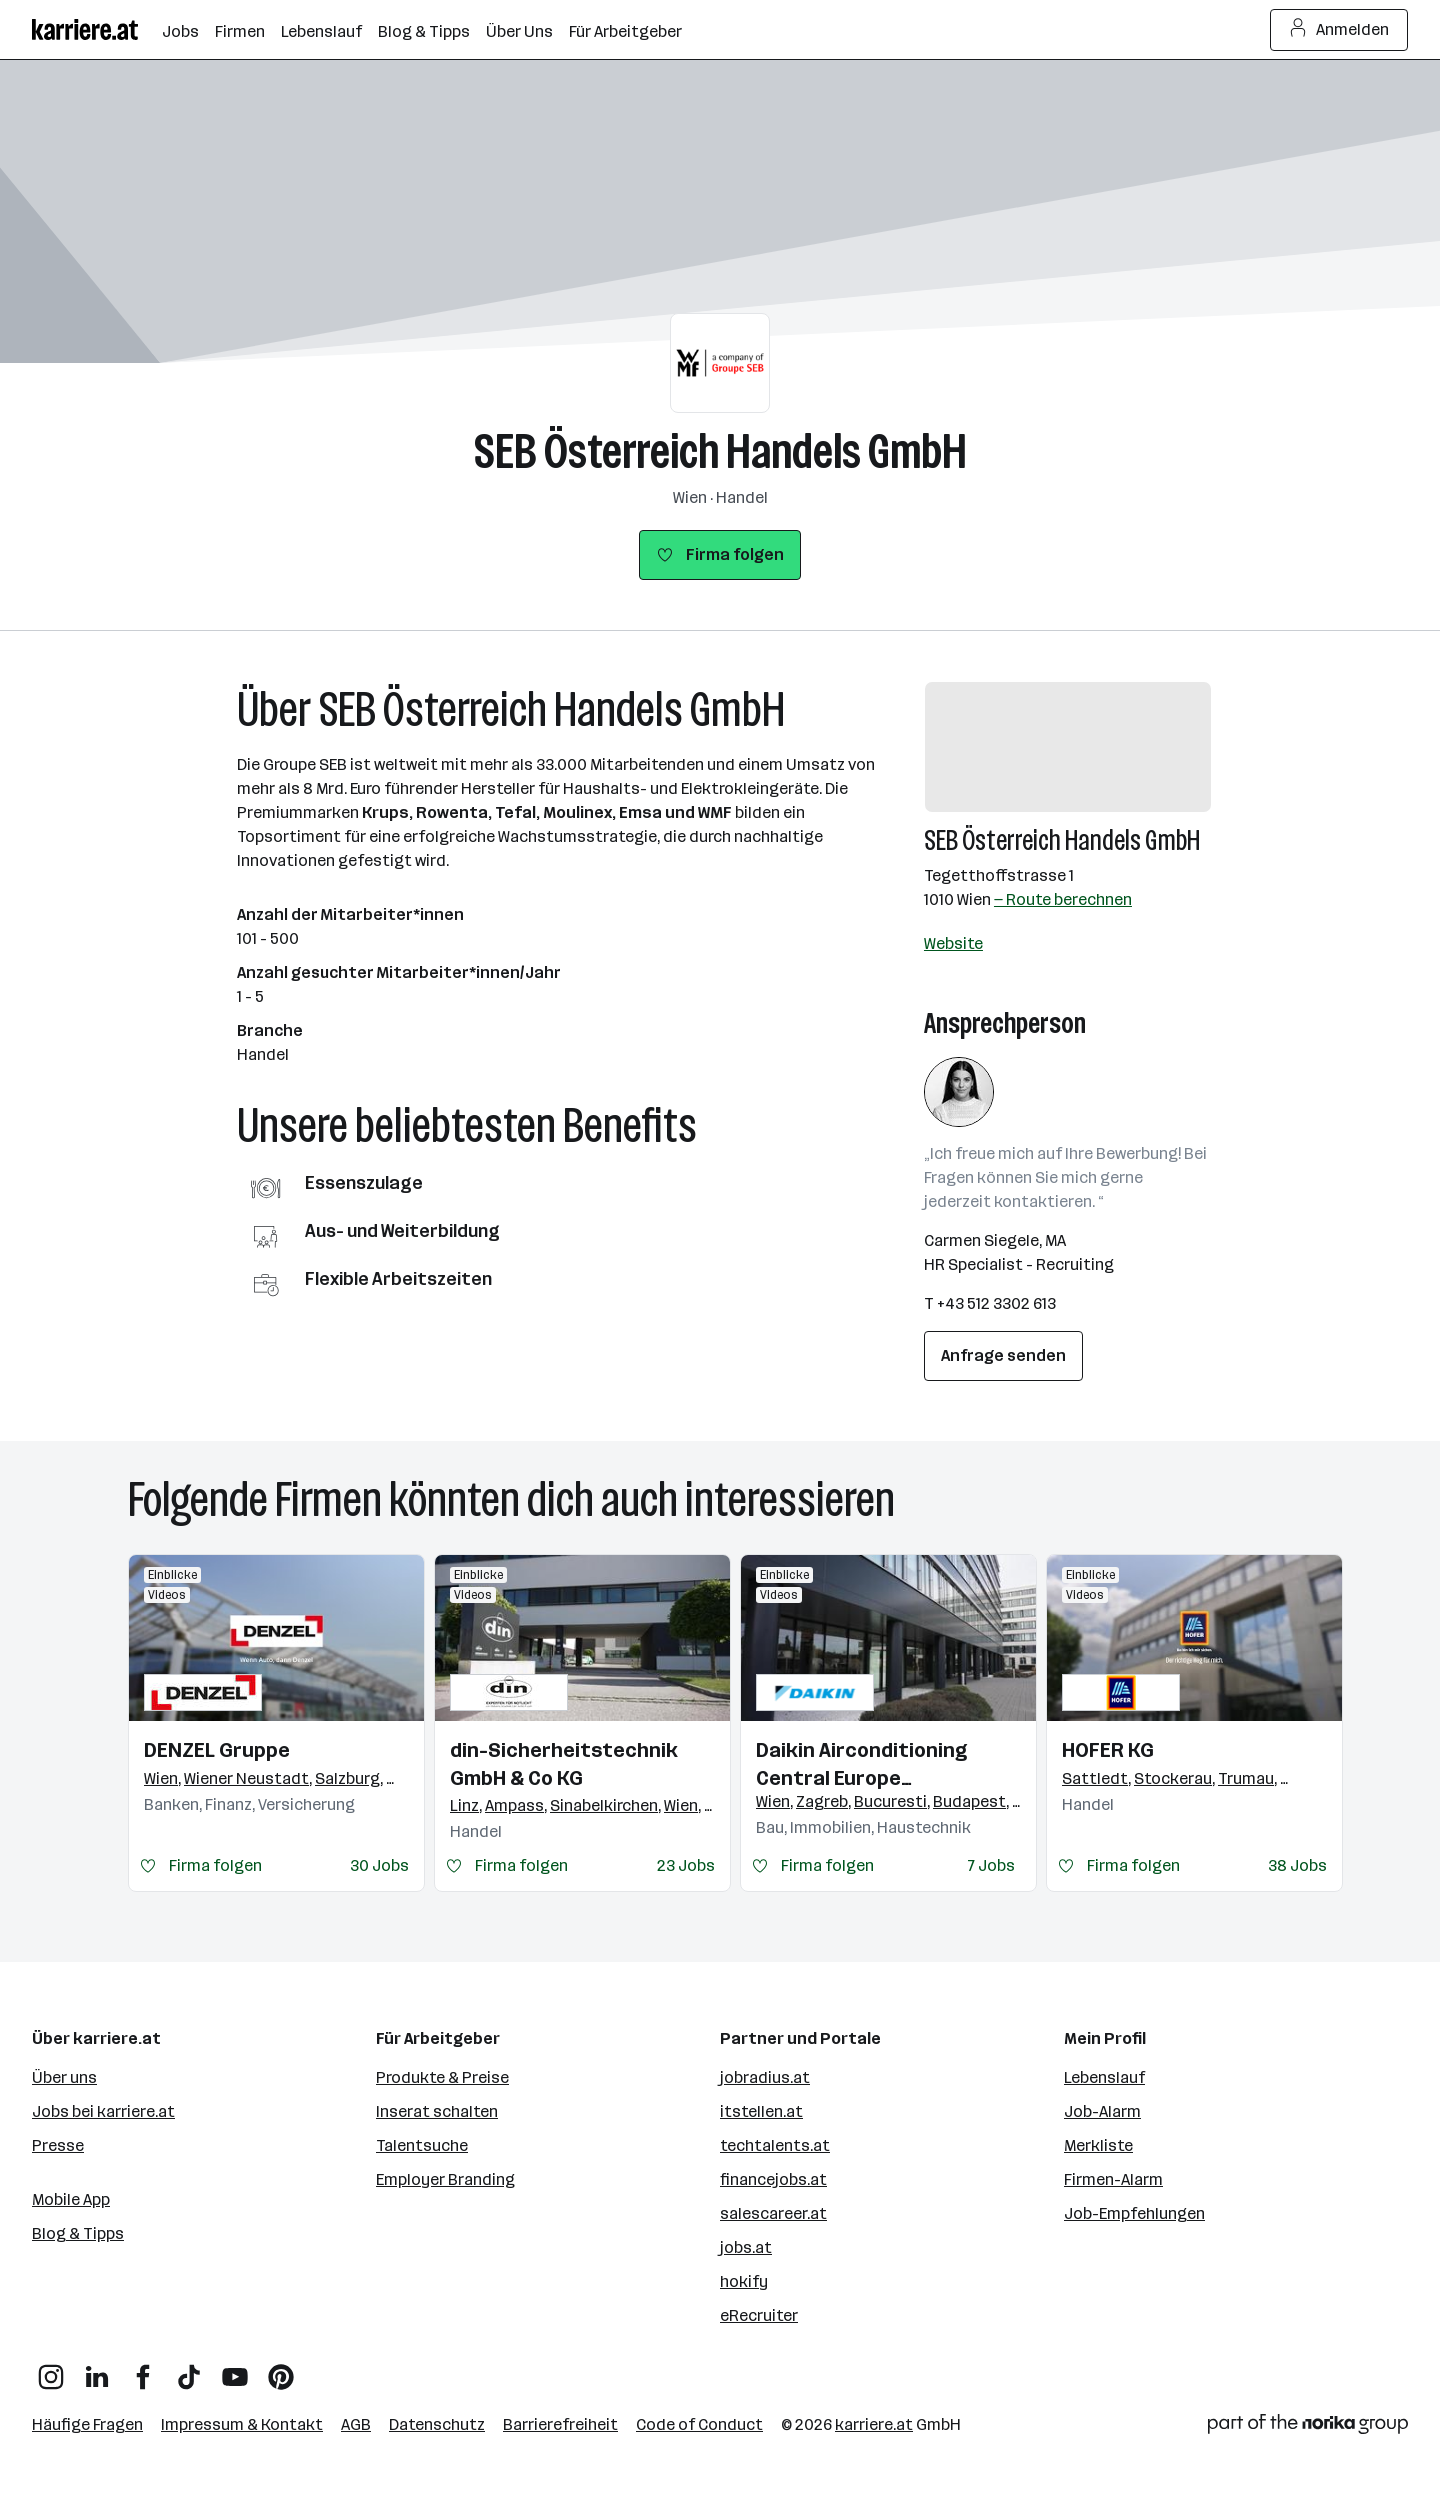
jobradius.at (765, 2077)
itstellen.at (761, 2111)
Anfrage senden (1003, 1355)
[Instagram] (51, 2369)
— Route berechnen (1063, 899)
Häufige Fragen (87, 2424)
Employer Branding (445, 2179)
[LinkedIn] (97, 2369)
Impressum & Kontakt (242, 2424)
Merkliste (1098, 2145)
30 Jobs (379, 1865)
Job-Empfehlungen (1134, 2213)
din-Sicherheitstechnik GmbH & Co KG (564, 1764)
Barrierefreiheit (560, 2424)
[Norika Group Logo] (1308, 2427)
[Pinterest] (281, 2369)
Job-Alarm (1102, 2111)
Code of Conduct (699, 2424)
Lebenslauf (1104, 2077)
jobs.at (746, 2247)
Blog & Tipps (78, 2233)
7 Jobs (991, 1865)
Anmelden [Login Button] (1339, 30)
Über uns (64, 2077)
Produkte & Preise (442, 2077)
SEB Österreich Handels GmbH (720, 451)
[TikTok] (189, 2369)
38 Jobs (1297, 1865)
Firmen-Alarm (1113, 2179)
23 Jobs (686, 1865)
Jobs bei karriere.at (103, 2111)
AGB (356, 2424)
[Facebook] (143, 2369)
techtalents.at (775, 2145)
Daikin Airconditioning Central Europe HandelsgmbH (861, 1765)
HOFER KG (1108, 1750)
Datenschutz (437, 2424)
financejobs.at (773, 2179)
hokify (744, 2281)
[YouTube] (235, 2369)
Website (953, 943)
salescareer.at (773, 2213)
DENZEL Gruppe (217, 1750)
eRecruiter (759, 2315)
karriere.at (874, 2424)
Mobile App (71, 2199)
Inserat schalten (437, 2111)
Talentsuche (422, 2145)
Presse (58, 2145)
